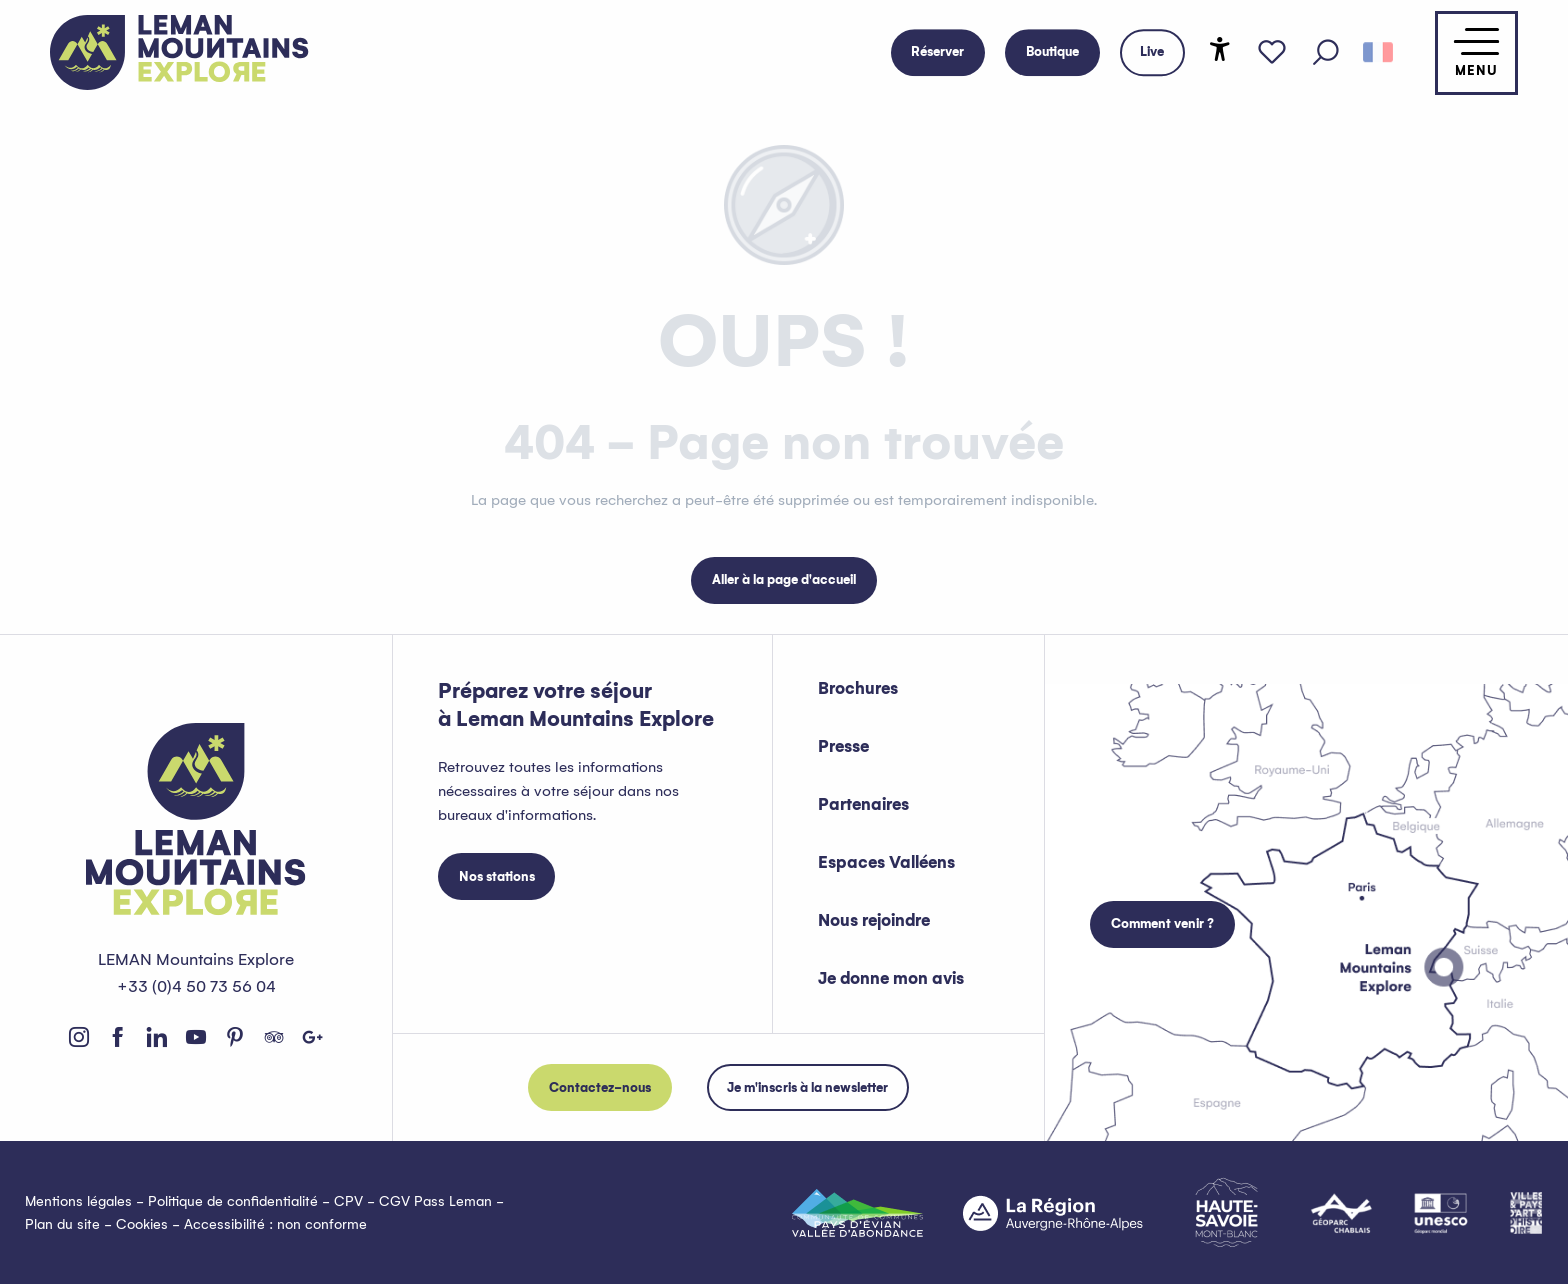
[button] (1326, 53)
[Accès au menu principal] (1476, 53)
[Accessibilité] (1220, 49)
